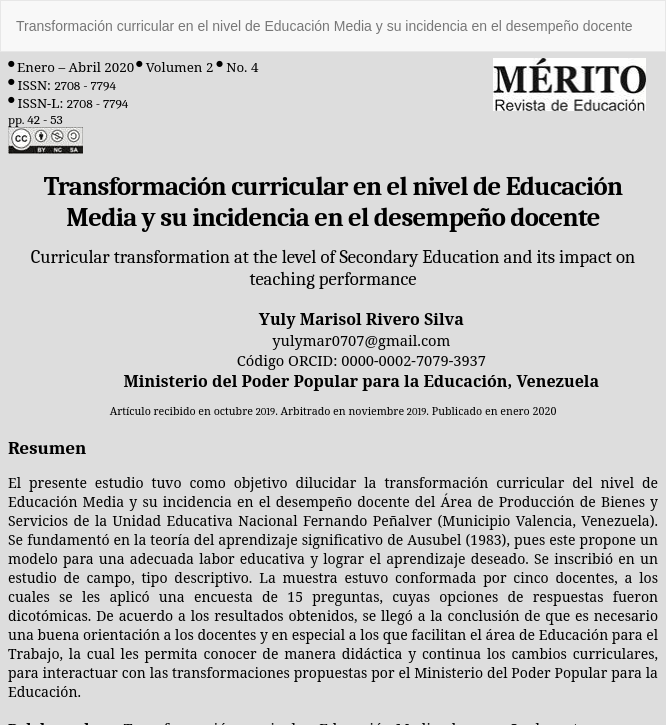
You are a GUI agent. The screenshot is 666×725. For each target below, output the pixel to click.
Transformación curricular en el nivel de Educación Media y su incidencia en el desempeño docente (324, 26)
